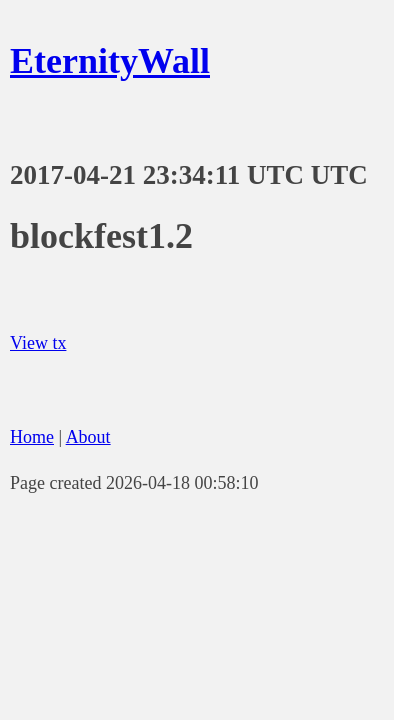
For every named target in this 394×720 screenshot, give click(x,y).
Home (32, 437)
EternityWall (110, 61)
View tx (38, 343)
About (88, 437)
